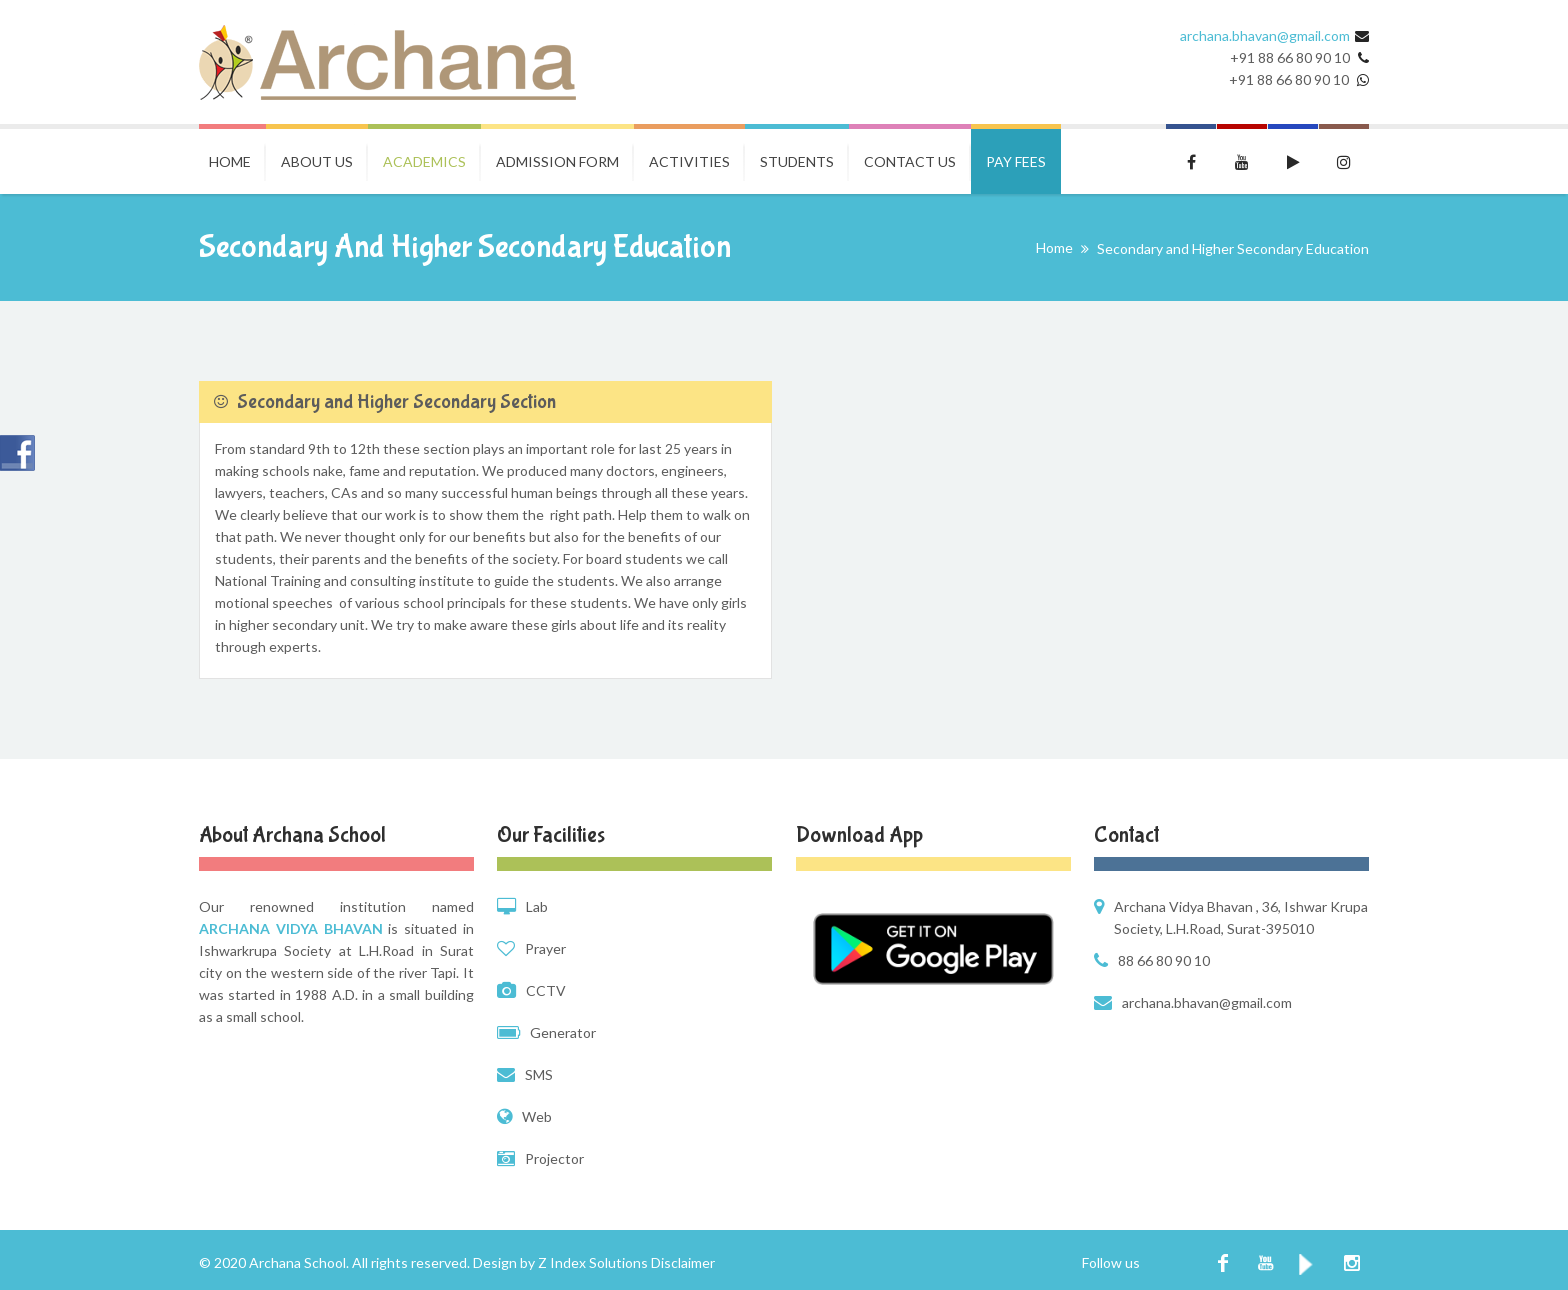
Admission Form (557, 161)
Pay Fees (1016, 161)
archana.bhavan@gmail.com (1265, 35)
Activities (689, 161)
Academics (424, 161)
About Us (317, 161)
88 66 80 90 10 (1164, 960)
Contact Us (910, 161)
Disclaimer (683, 1262)
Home (230, 161)
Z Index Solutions (593, 1262)
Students (797, 161)
